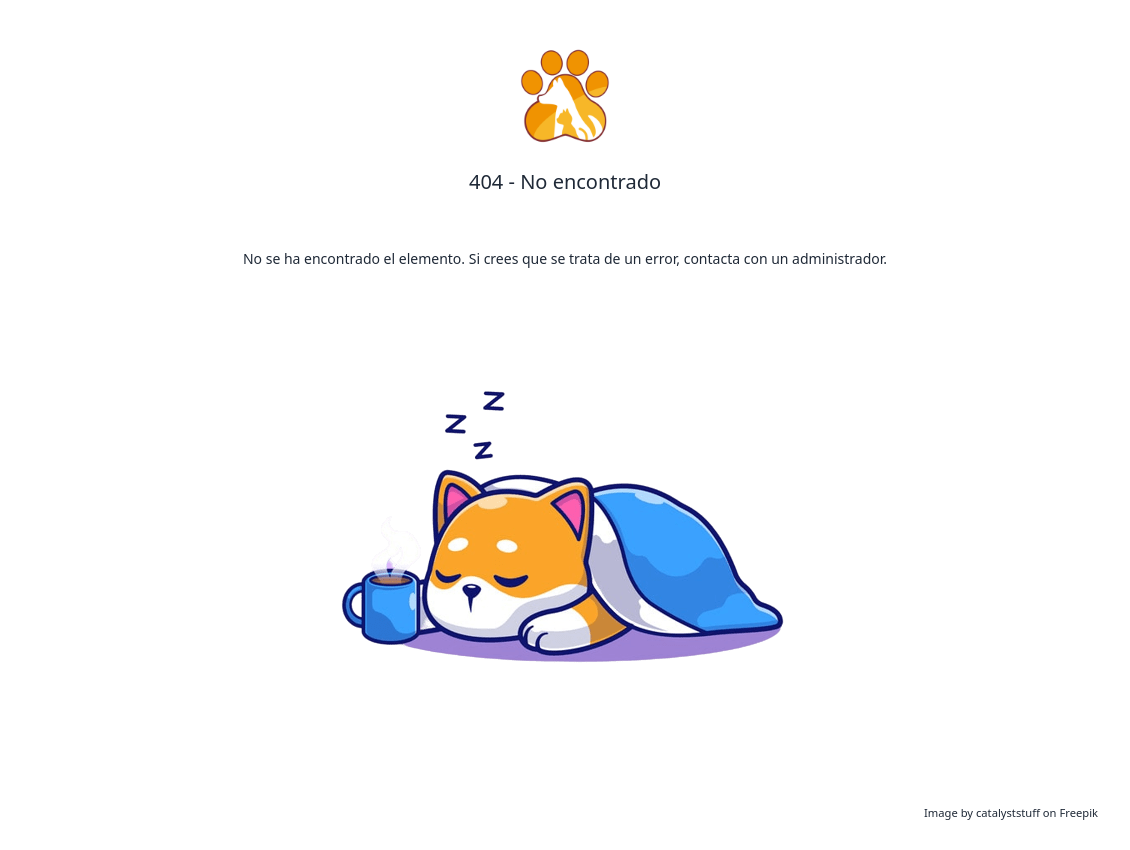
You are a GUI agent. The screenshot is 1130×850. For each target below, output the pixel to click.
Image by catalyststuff (983, 812)
